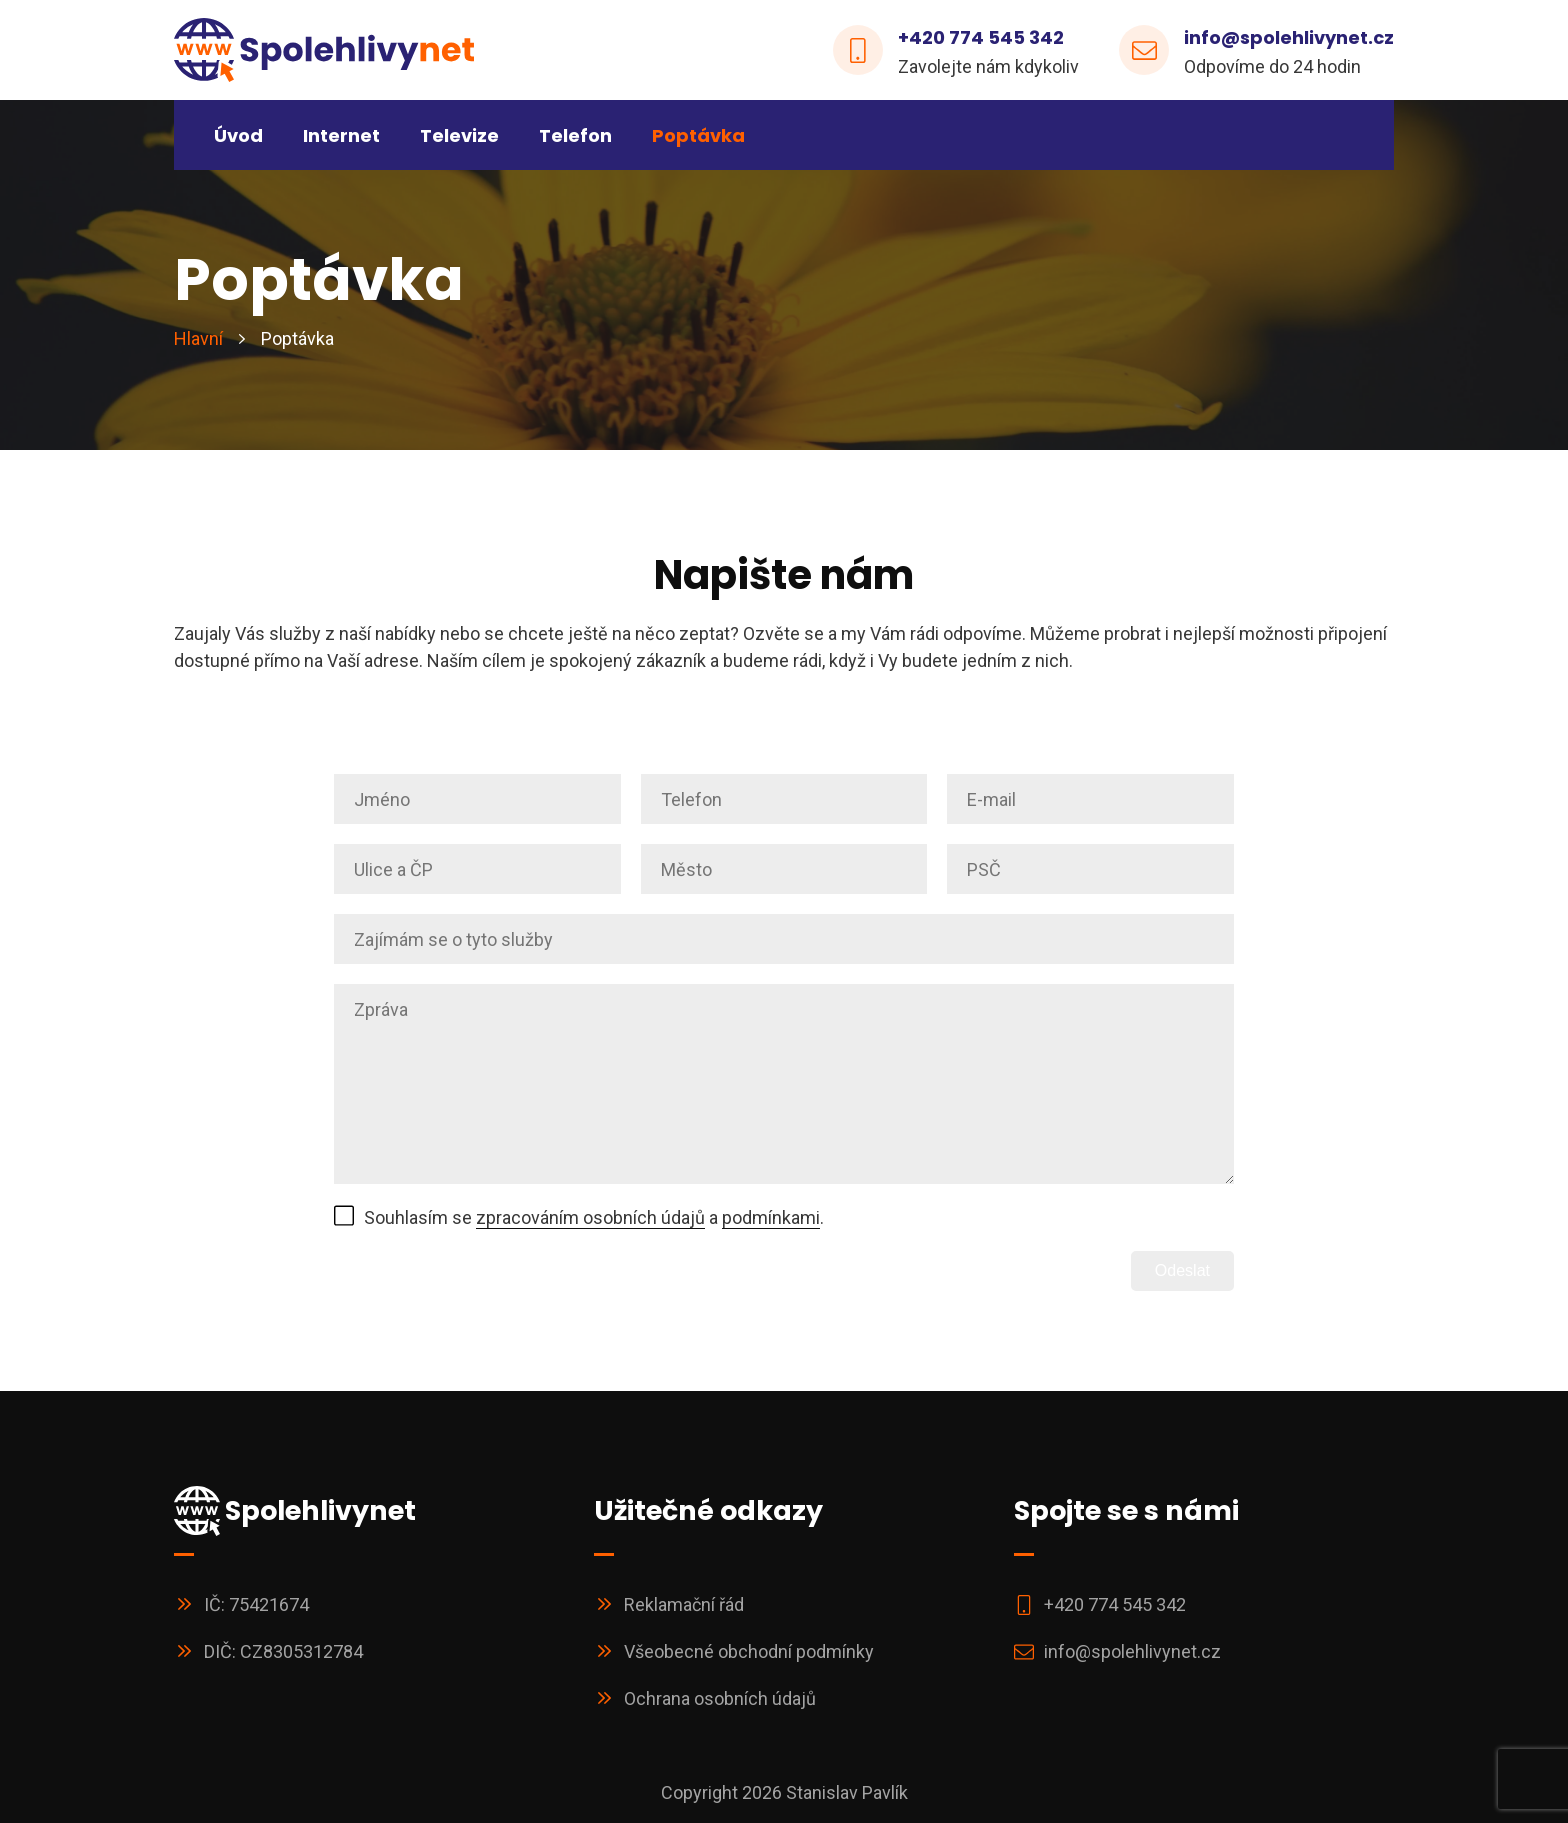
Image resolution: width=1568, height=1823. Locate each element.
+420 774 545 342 (981, 37)
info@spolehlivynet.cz (1289, 37)
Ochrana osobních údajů (720, 1698)
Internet (341, 135)
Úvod (238, 135)
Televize (459, 135)
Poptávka (698, 135)
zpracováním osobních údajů (590, 1217)
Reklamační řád (684, 1604)
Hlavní (198, 339)
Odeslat (1182, 1270)
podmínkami (771, 1217)
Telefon (575, 135)
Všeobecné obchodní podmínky (749, 1651)
